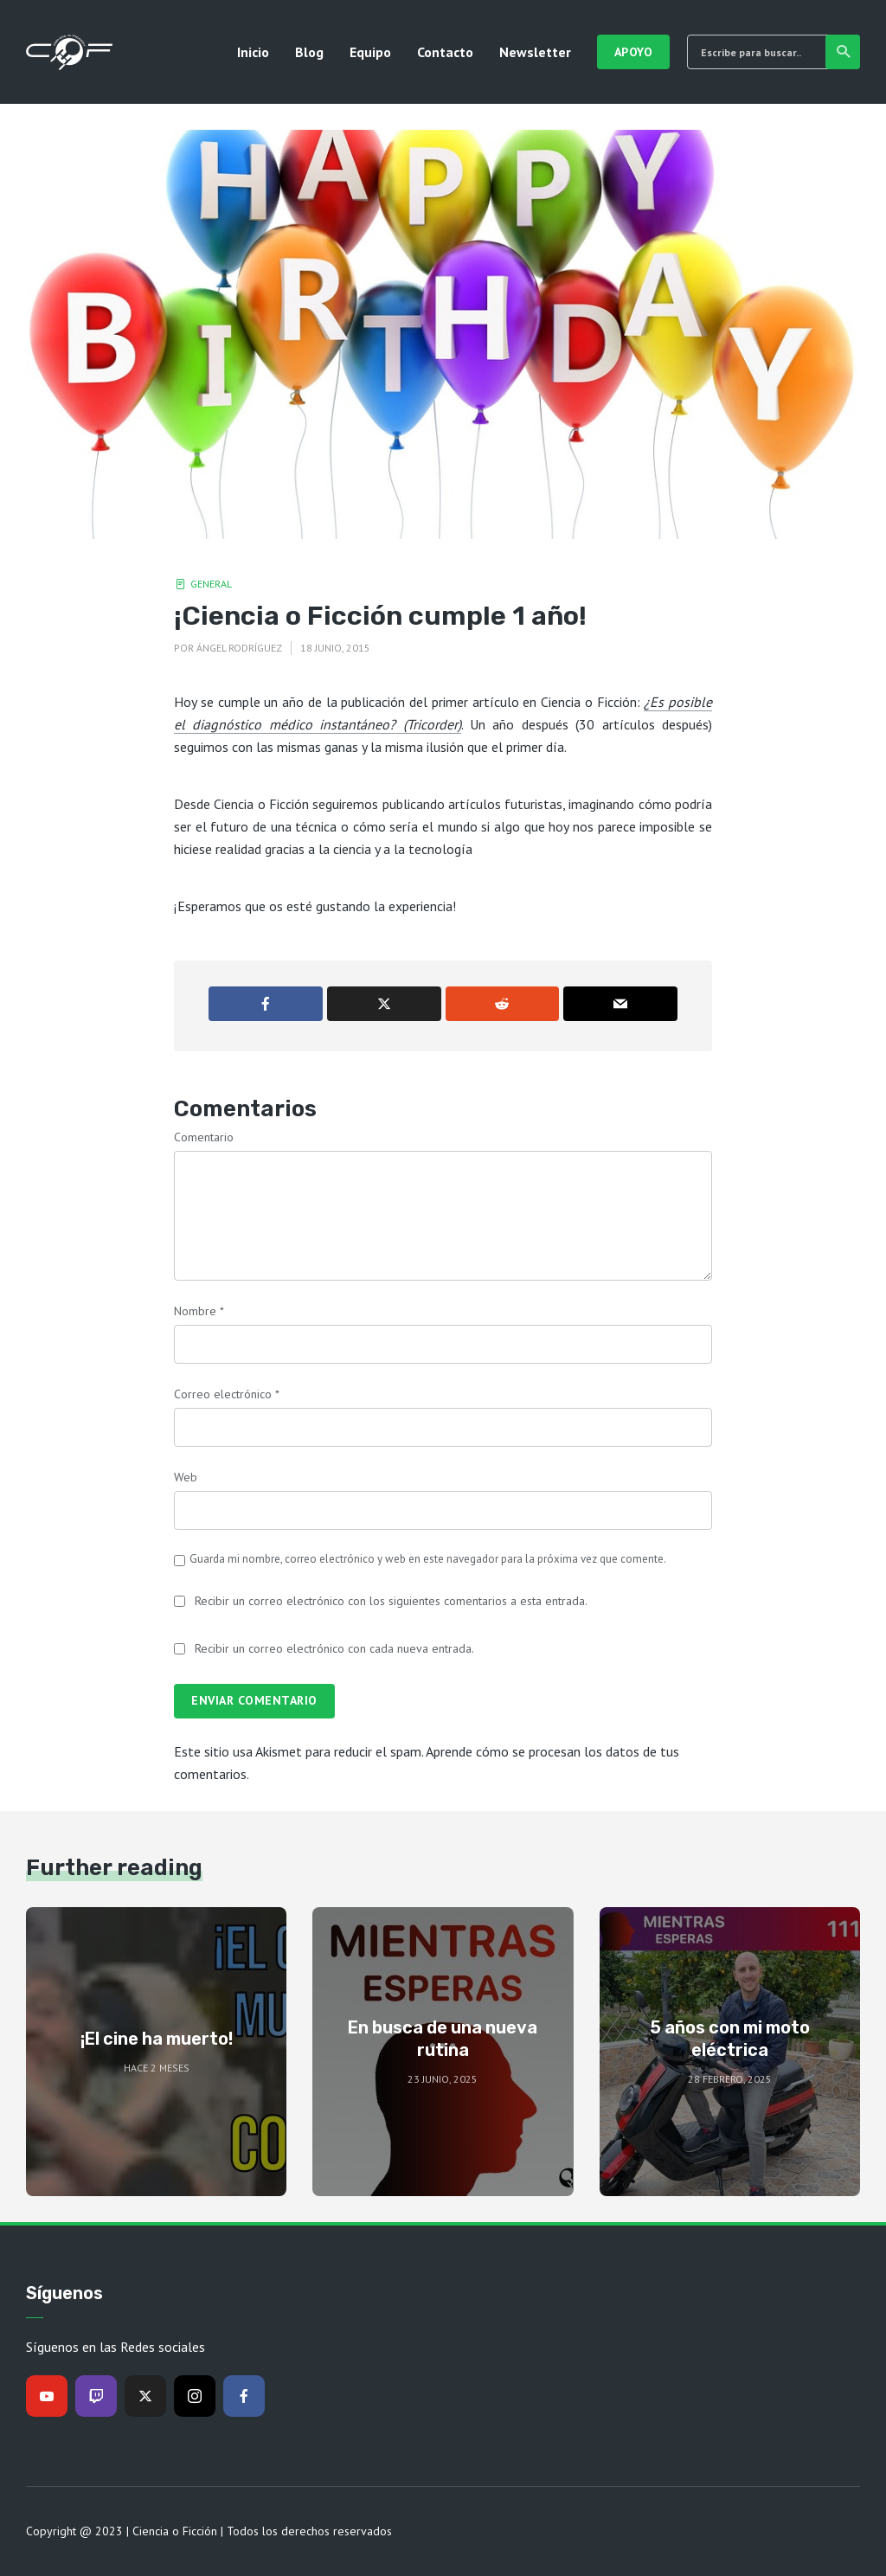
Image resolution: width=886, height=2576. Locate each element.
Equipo (370, 52)
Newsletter (535, 52)
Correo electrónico (226, 1394)
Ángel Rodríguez (239, 647)
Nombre (199, 1311)
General (211, 583)
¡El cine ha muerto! (156, 2038)
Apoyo (633, 52)
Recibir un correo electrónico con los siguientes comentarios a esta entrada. (391, 1601)
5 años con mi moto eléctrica (730, 2038)
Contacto (445, 52)
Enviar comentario (254, 1700)
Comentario (204, 1137)
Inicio (253, 52)
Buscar (844, 52)
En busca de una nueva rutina (442, 2038)
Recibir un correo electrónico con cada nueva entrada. (334, 1648)
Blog (309, 52)
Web (185, 1477)
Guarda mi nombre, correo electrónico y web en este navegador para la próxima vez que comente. (427, 1558)
